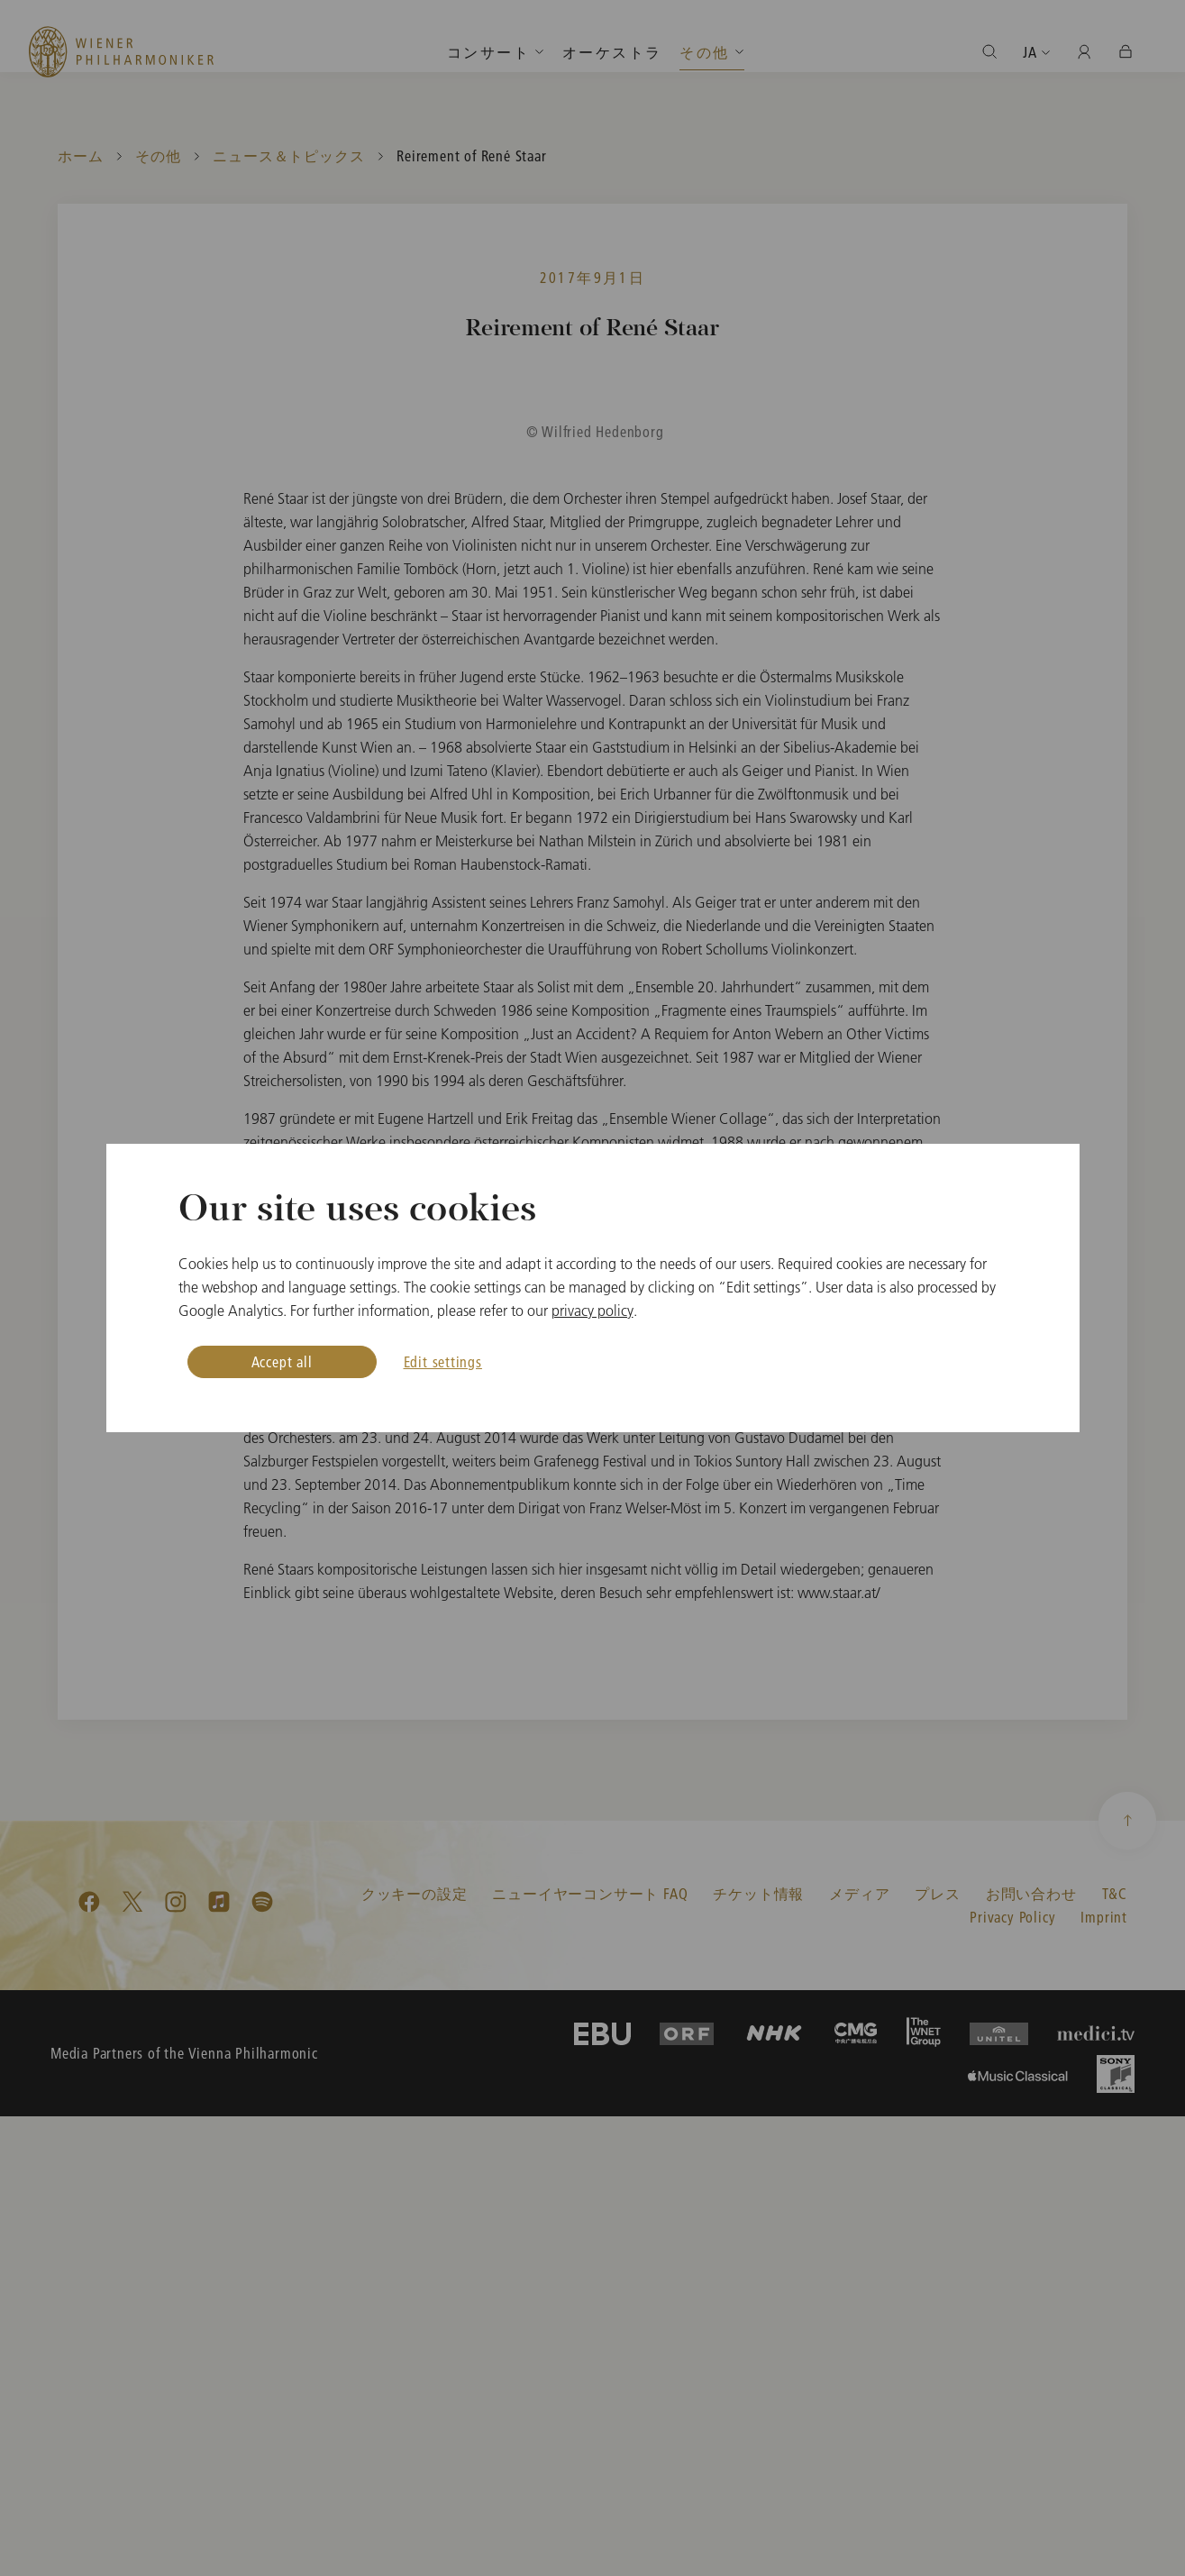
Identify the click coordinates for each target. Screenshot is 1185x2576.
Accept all (282, 1361)
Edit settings (443, 1361)
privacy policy (592, 1311)
